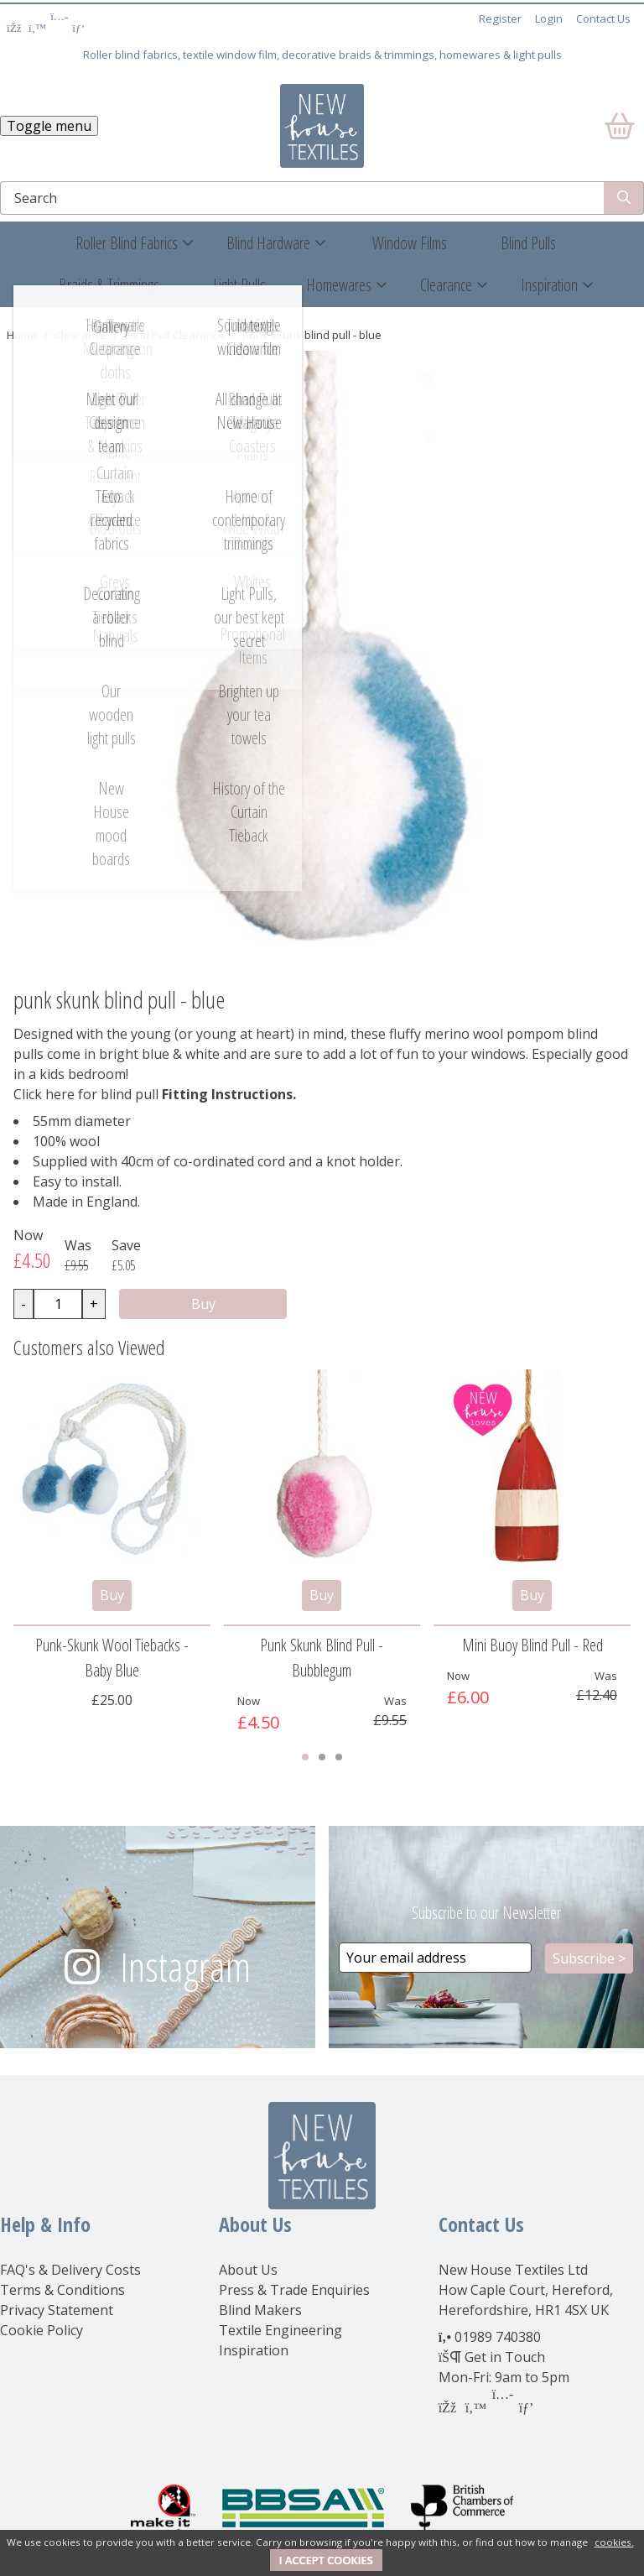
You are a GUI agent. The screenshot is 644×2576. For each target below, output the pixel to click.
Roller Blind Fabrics (126, 243)
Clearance (446, 285)
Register (500, 18)
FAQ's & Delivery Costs (70, 2270)
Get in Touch (505, 2357)
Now (28, 1235)
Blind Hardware (268, 243)
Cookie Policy (41, 2330)
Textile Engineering (280, 2330)
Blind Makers (260, 2310)
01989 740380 (497, 2337)
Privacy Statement (56, 2310)
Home (22, 334)
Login (549, 18)
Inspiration (549, 285)
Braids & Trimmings (109, 285)
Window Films (409, 243)
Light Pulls (239, 285)
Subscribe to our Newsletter (486, 1912)
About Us (248, 2270)
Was (78, 1245)
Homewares (338, 285)
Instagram (185, 1966)
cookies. (614, 2542)
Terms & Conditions (62, 2290)
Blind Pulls (528, 243)
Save (126, 1245)
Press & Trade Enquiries (294, 2290)
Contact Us (603, 18)
